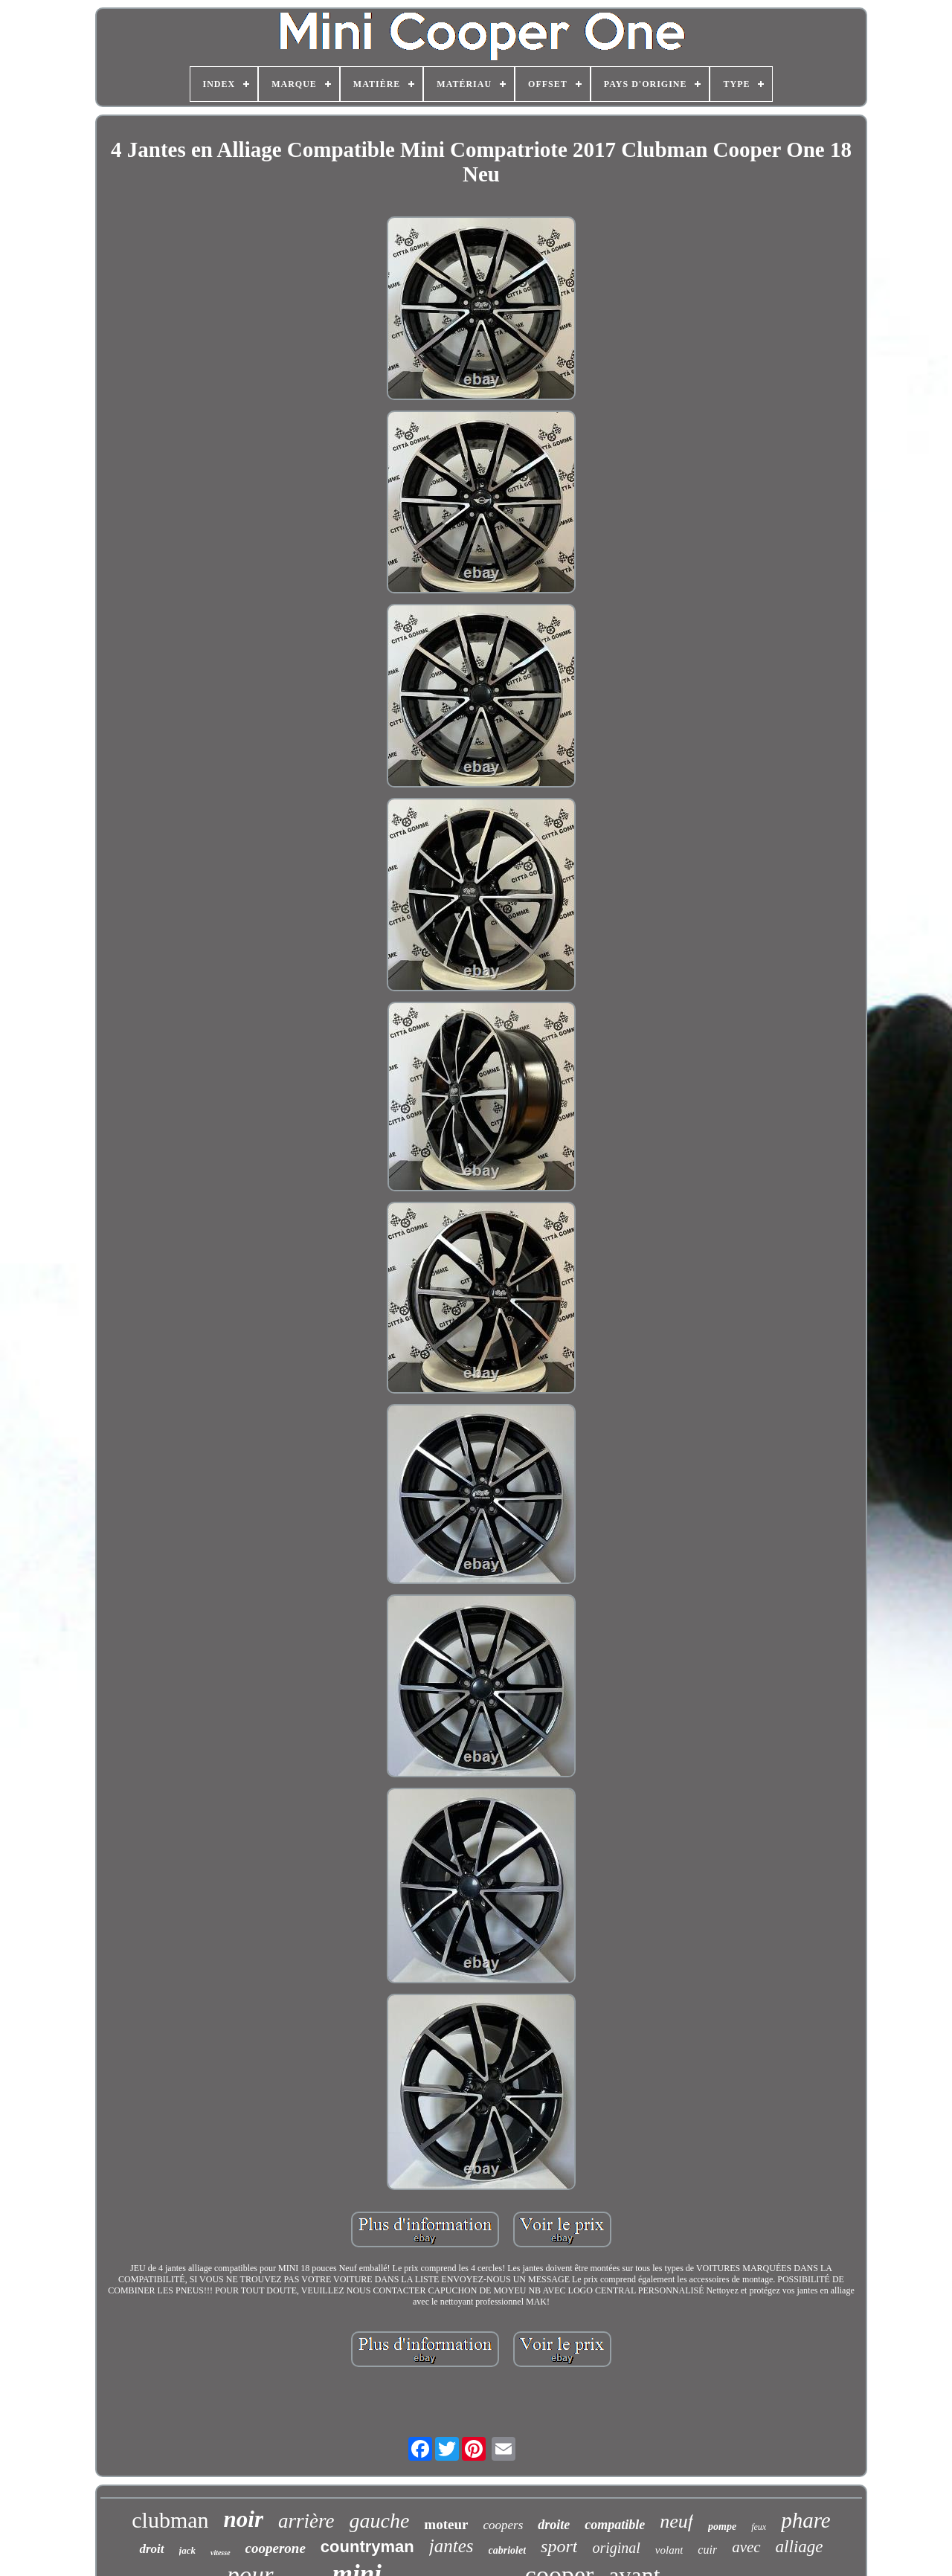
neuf (676, 2521)
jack (187, 2550)
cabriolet (508, 2550)
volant (669, 2550)
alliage (799, 2546)
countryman (367, 2546)
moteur (446, 2524)
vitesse (220, 2552)
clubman (170, 2520)
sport (559, 2546)
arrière (306, 2521)
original (616, 2548)
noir (243, 2519)
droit (151, 2549)
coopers (503, 2525)
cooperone (275, 2548)
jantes (451, 2546)
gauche (380, 2520)
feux (758, 2527)
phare (806, 2520)
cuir (707, 2549)
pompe (722, 2526)
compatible (615, 2524)
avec (746, 2547)
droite (554, 2524)
